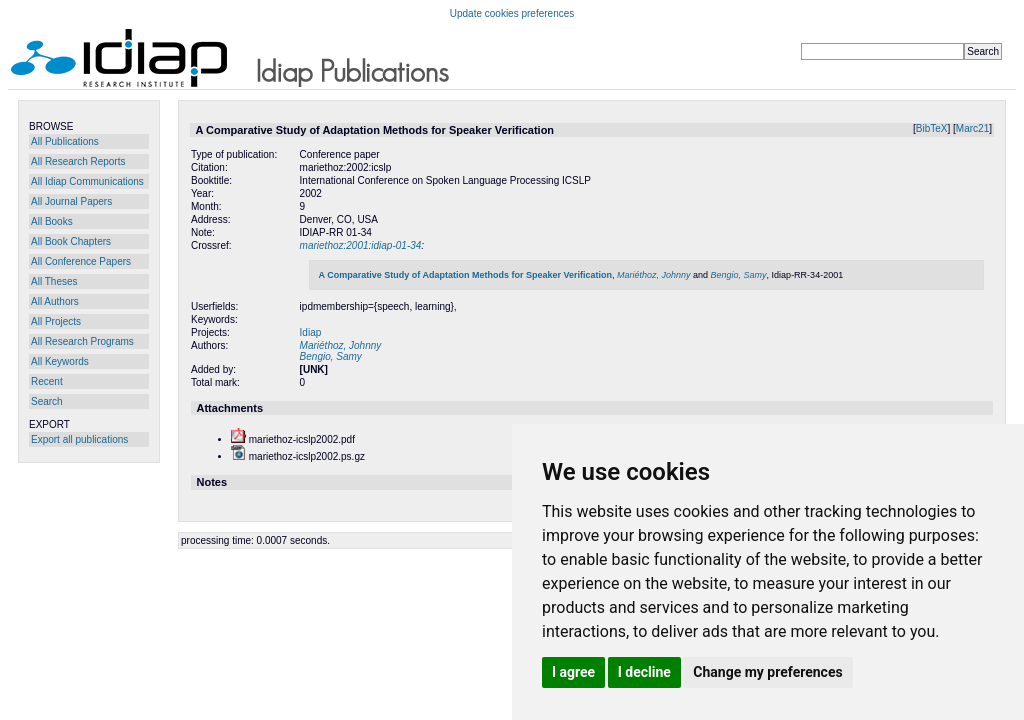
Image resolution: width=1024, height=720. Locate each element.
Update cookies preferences (512, 13)
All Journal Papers (71, 201)
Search (47, 401)
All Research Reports (78, 161)
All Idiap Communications (87, 181)
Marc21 (972, 128)
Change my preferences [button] (767, 672)
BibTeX (932, 128)
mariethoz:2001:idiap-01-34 (361, 245)
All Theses (54, 281)
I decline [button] (644, 672)
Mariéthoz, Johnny (654, 275)
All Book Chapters (71, 241)
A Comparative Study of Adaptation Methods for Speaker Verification (465, 275)
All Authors (55, 301)
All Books (52, 221)
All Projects (56, 321)
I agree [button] (573, 672)
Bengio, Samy (739, 275)
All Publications (65, 141)
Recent (47, 381)
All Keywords (60, 361)
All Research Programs (82, 341)
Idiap (311, 332)
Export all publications (79, 439)
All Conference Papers (81, 261)
